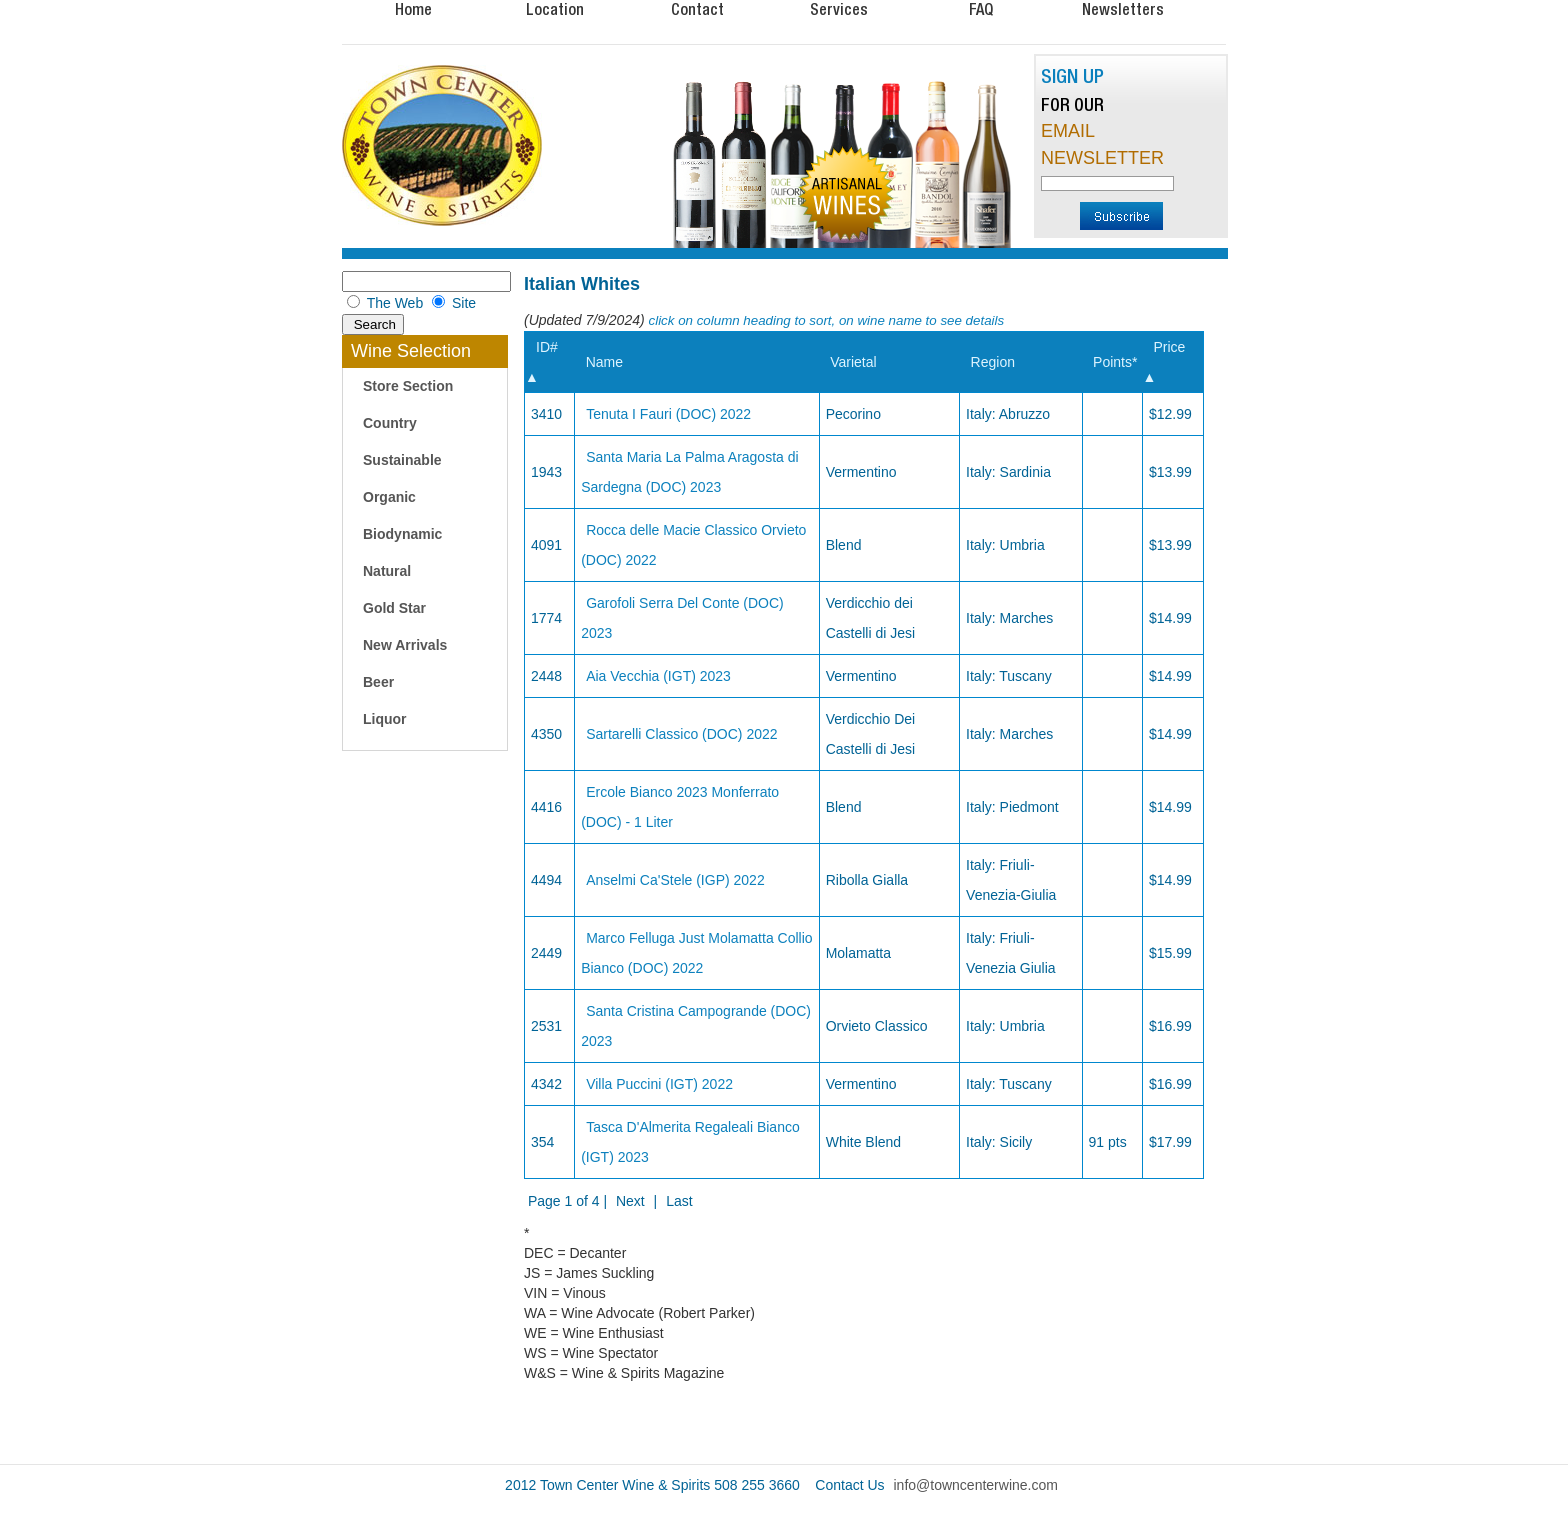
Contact (697, 9)
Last (679, 1201)
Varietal (853, 362)
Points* (1115, 362)
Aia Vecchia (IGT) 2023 (658, 676)
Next (630, 1201)
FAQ (981, 9)
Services (839, 9)
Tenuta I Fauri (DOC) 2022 (668, 414)
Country (390, 423)
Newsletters (1123, 9)
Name (604, 362)
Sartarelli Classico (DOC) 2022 (681, 734)
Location (555, 9)
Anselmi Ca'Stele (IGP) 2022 (675, 880)
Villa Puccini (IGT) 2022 (659, 1084)
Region (993, 362)
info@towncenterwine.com (976, 1485)
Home (413, 9)
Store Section (408, 386)
